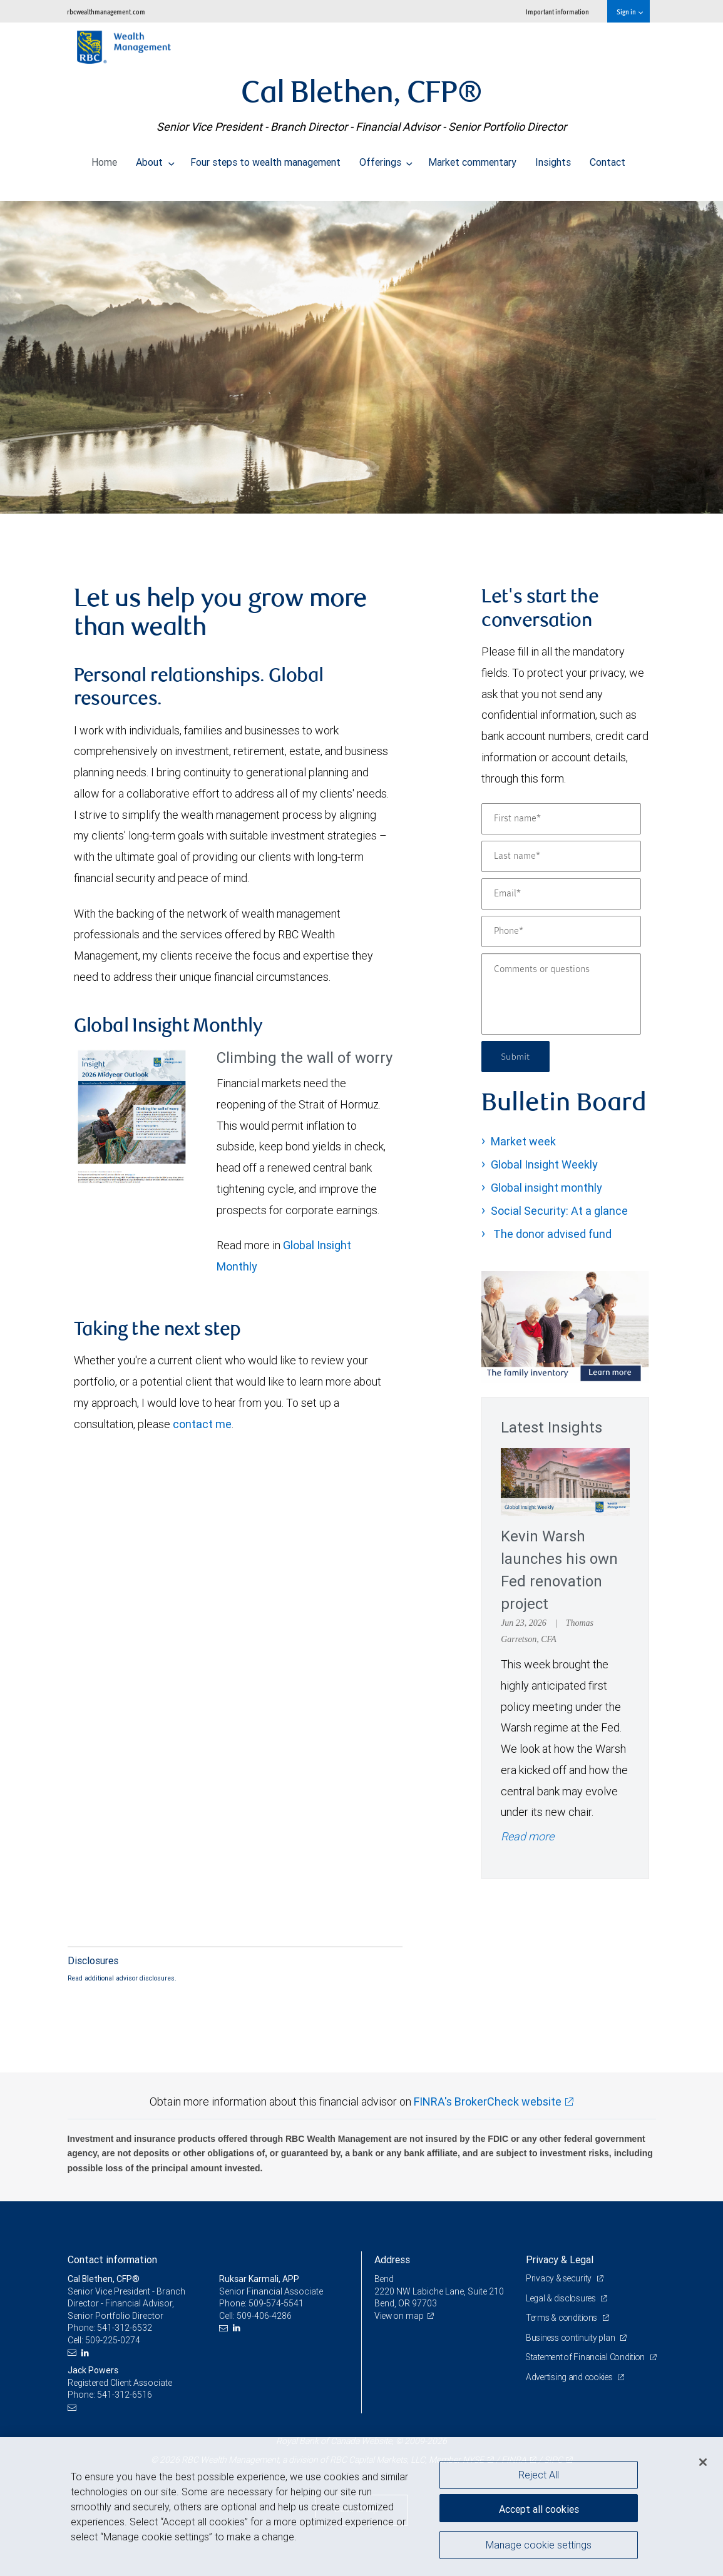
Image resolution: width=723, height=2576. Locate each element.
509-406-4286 (264, 2315)
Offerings (386, 159)
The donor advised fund (551, 1234)
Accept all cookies (539, 2507)
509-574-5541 (276, 2303)
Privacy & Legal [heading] (559, 2259)
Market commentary (472, 159)
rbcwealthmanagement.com (106, 12)
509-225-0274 (112, 2340)
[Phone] (561, 931)
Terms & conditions (563, 2317)
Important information (557, 12)
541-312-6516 (124, 2394)
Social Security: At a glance (559, 1211)
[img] (361, 351)
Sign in (629, 12)
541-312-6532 (124, 2327)
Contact (607, 159)
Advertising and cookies (571, 2389)
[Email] (561, 894)
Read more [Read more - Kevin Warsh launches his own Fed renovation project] (527, 1836)
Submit (517, 1056)
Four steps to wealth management (265, 159)
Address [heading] (392, 2259)
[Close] (703, 2462)
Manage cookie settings (539, 2546)
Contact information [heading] (112, 2259)
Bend (384, 2278)
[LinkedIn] (86, 2353)
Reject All (538, 2474)
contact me (202, 1424)
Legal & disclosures (562, 2298)
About (155, 159)
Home (104, 159)
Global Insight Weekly (544, 1164)
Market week (523, 1141)
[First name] (561, 818)
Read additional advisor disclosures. (122, 1978)
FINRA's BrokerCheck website (487, 2101)
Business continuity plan (572, 2337)
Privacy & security (560, 2278)
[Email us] (73, 2353)
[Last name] (561, 856)
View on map (400, 2315)
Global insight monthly (546, 1187)
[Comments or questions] (561, 994)
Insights (553, 159)
